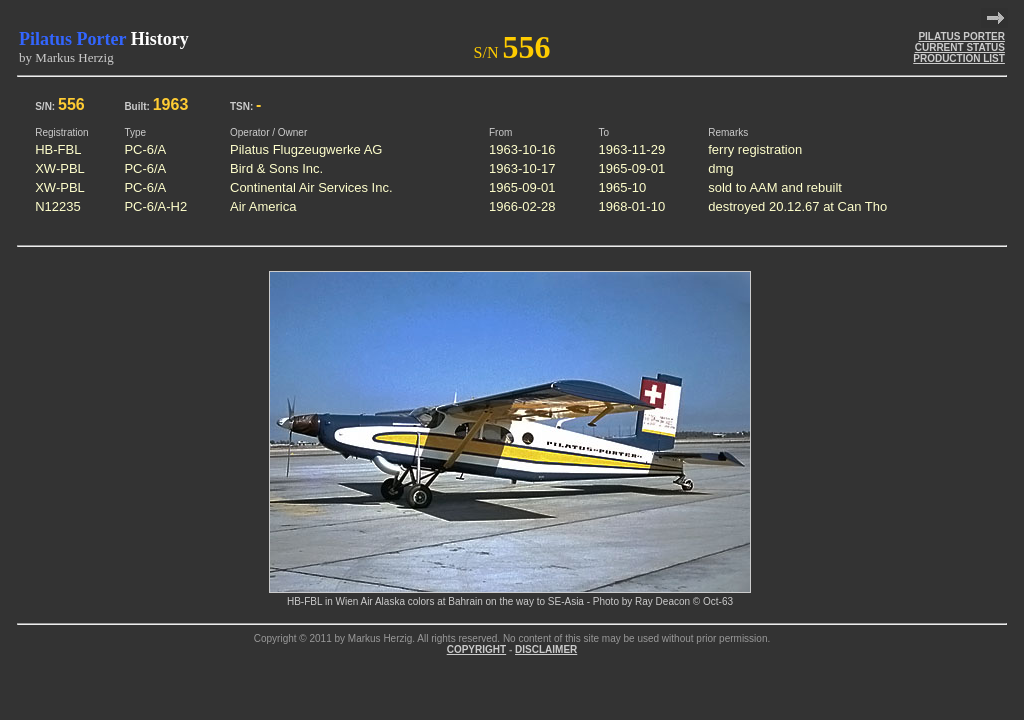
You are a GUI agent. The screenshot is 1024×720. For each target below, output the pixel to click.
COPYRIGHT (476, 649)
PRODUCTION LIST (959, 58)
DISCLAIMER (546, 649)
